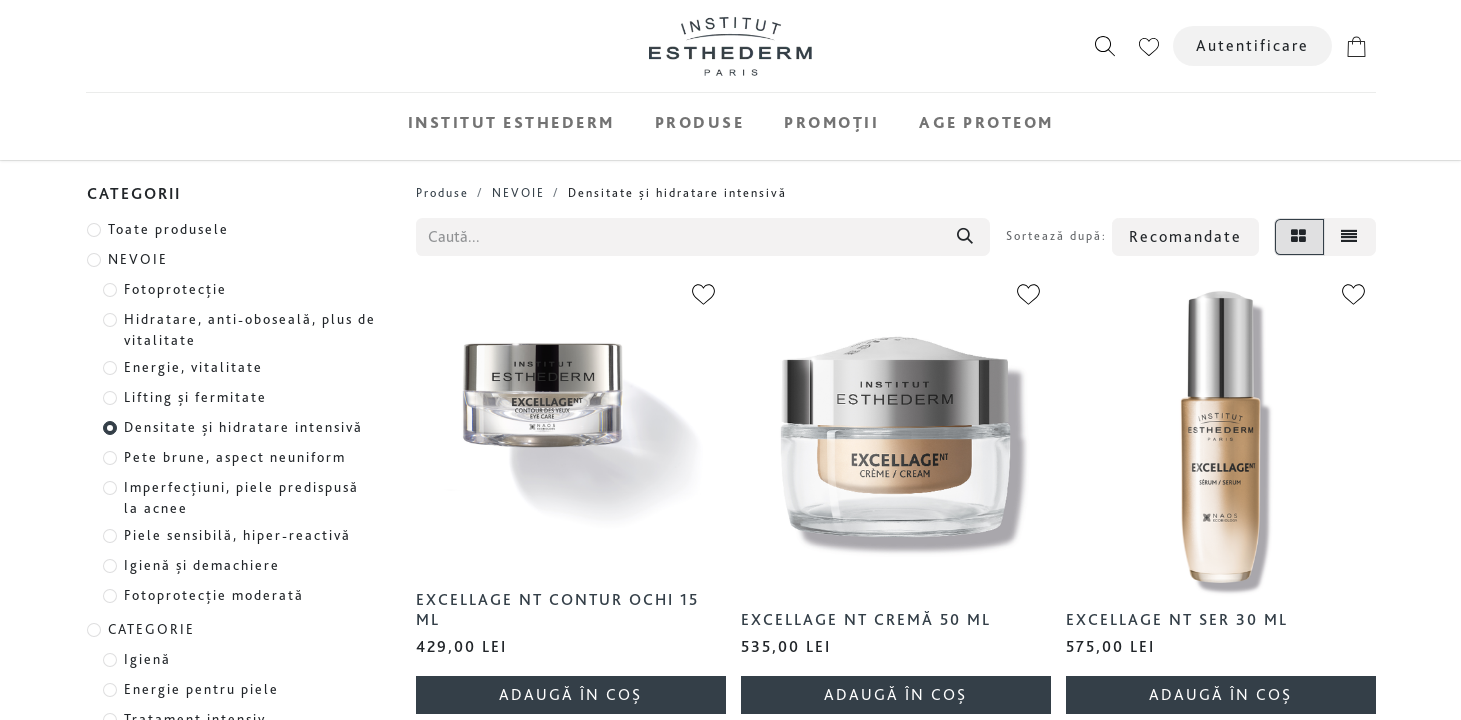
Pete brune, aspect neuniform (235, 457)
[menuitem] (511, 122)
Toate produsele (168, 229)
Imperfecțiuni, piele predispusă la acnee (241, 497)
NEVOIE (138, 259)
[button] (1105, 46)
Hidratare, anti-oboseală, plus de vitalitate (250, 329)
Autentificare (1252, 45)
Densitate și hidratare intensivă (243, 427)
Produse (442, 192)
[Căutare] (965, 237)
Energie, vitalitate (193, 367)
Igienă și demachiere (202, 565)
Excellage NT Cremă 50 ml (866, 619)
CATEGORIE (151, 629)
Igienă (147, 659)
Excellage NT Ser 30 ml (1177, 619)
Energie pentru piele (201, 689)
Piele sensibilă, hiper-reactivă (237, 535)
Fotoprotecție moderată (214, 595)
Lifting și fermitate (195, 397)
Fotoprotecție (175, 289)
